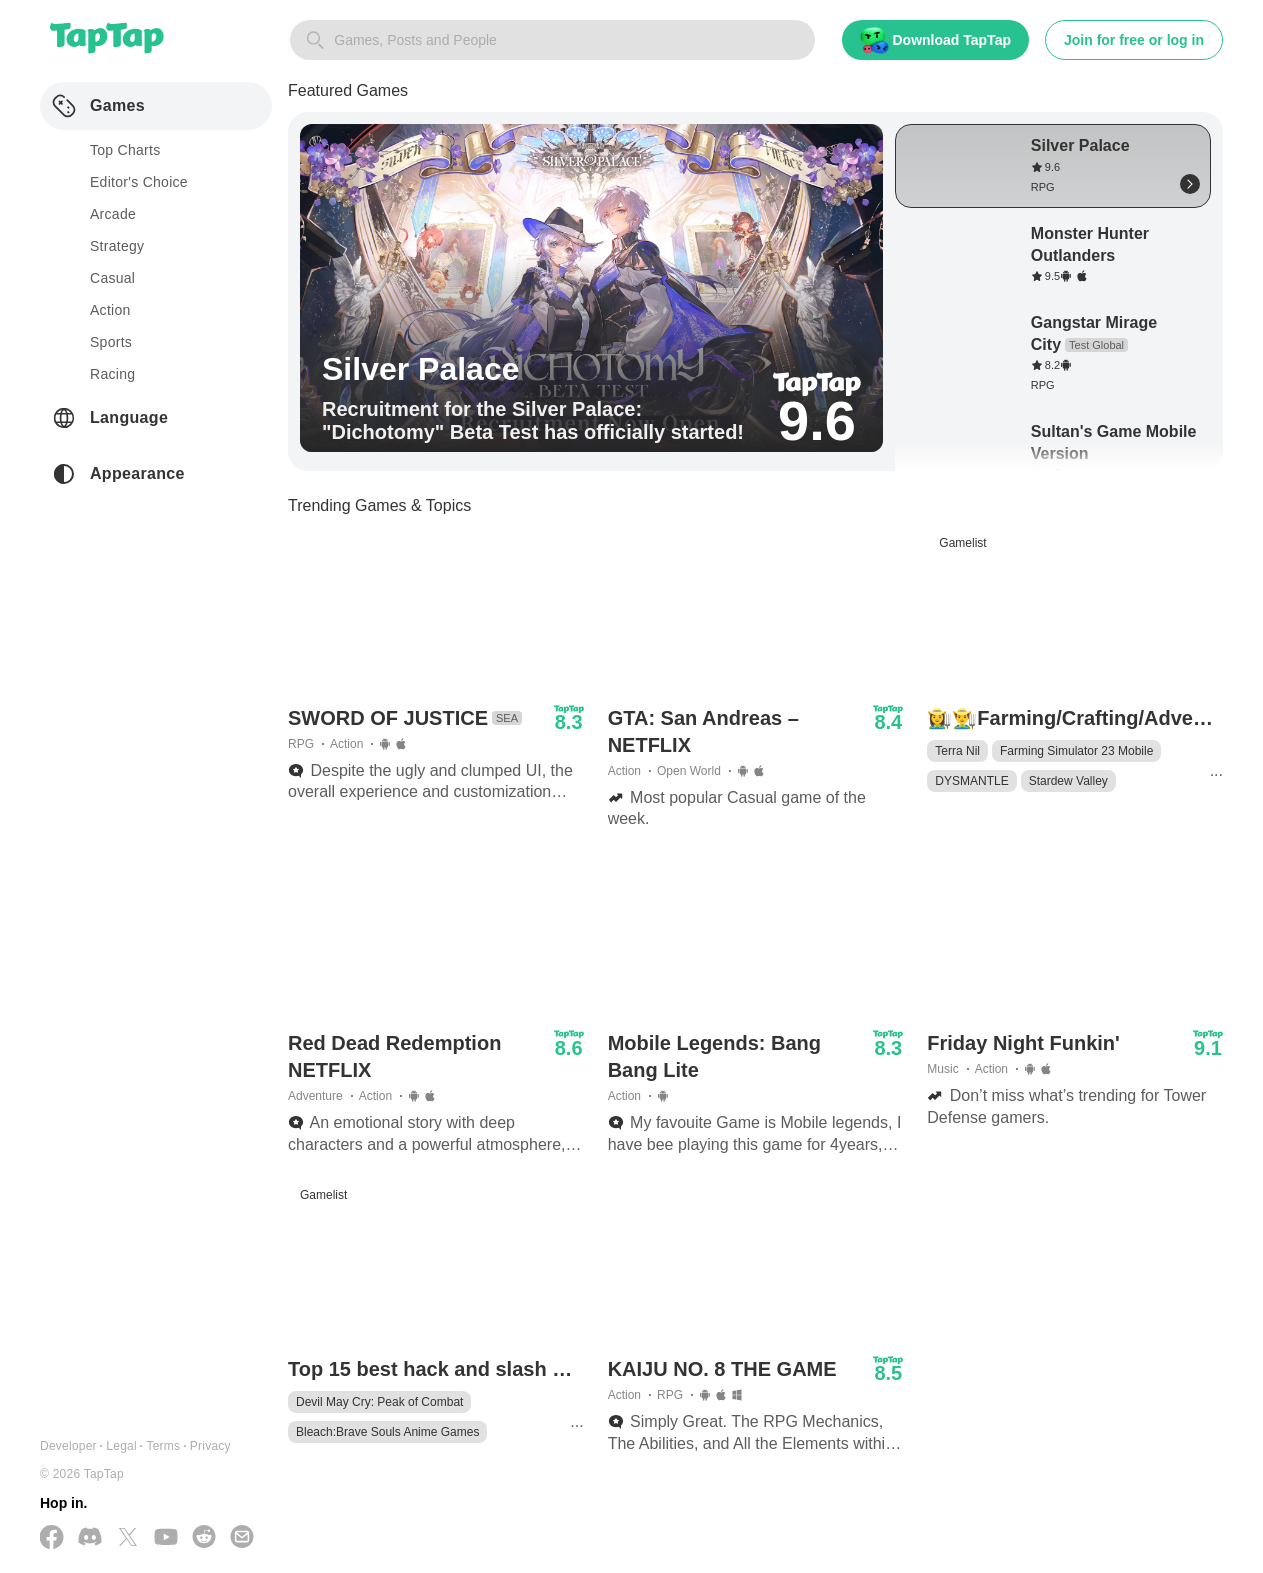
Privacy (210, 1446)
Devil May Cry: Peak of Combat (379, 1402)
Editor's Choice (139, 182)
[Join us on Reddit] (204, 1538)
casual (112, 278)
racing (112, 374)
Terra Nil (957, 751)
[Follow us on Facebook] (52, 1539)
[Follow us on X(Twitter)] (128, 1539)
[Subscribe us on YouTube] (166, 1538)
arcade (113, 214)
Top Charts (125, 150)
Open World (689, 771)
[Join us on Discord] (90, 1538)
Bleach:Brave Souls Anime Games (387, 1432)
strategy (117, 246)
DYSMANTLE (971, 781)
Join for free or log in (1134, 40)
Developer (68, 1446)
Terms (163, 1446)
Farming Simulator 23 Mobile (1076, 751)
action (110, 310)
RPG (301, 744)
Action (346, 744)
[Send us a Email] (242, 1538)
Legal (121, 1446)
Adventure (315, 1096)
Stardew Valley (1068, 781)
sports (111, 342)
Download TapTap (935, 40)
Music (942, 1069)
